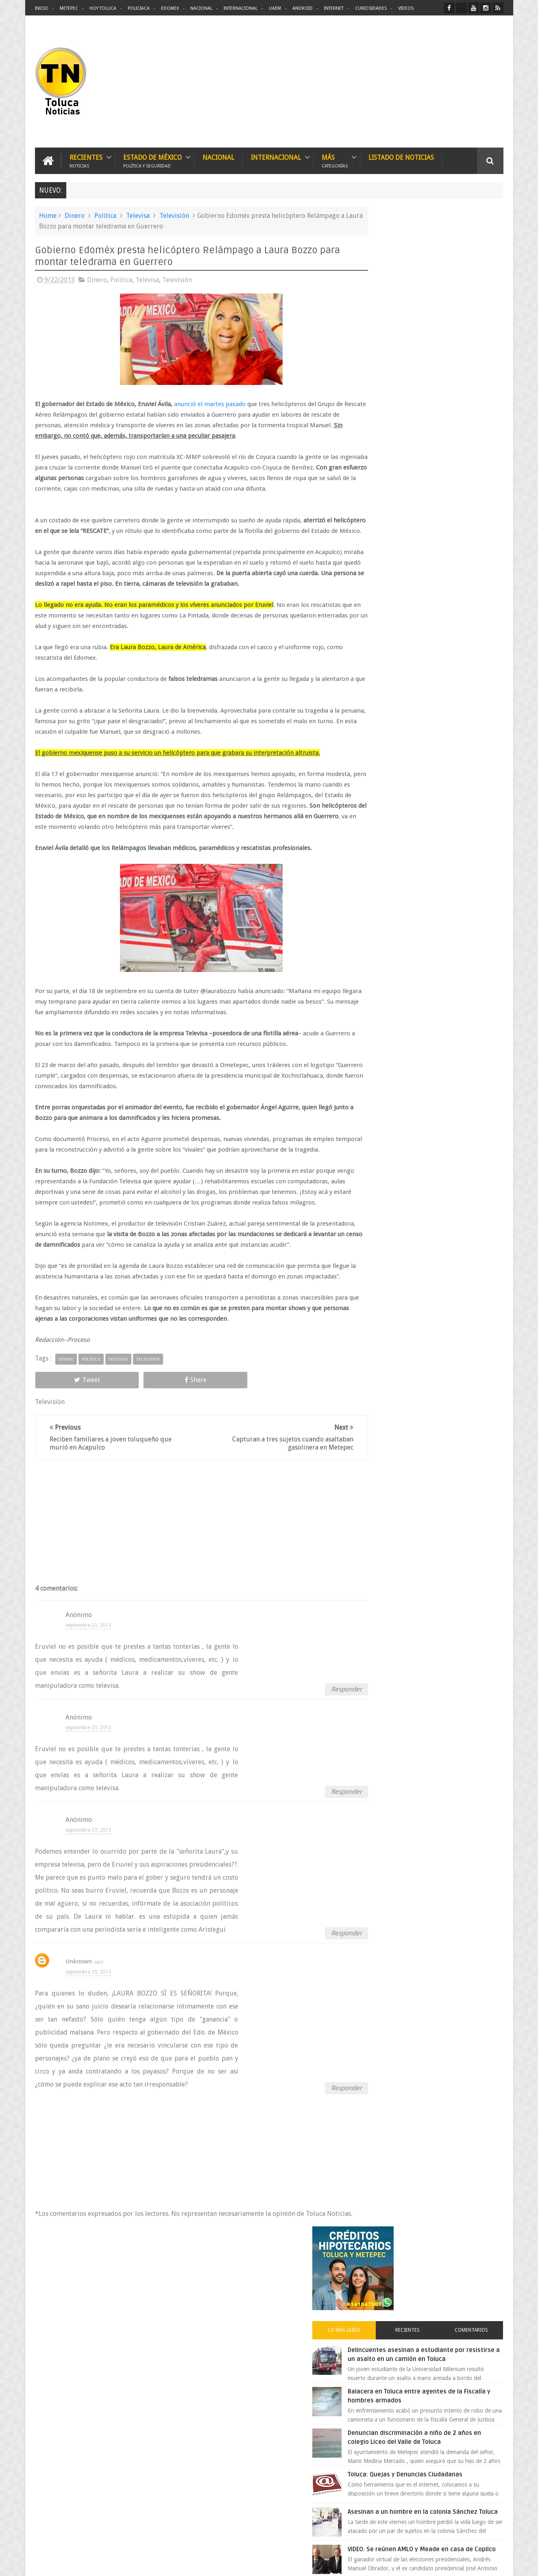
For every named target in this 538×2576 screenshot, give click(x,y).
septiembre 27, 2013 (88, 1892)
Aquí (496, 2563)
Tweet (64, 1442)
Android (302, 8)
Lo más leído (386, 314)
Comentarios (479, 314)
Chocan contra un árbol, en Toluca (447, 642)
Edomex (170, 8)
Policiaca (139, 8)
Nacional (201, 8)
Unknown (78, 2023)
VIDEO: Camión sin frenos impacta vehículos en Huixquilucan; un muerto (447, 730)
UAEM (275, 8)
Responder (322, 1751)
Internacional (240, 8)
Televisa (138, 214)
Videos (406, 8)
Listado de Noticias (401, 156)
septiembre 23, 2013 (88, 1687)
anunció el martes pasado (209, 403)
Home (48, 214)
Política (105, 214)
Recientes (86, 159)
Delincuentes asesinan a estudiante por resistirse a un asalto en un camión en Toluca (442, 343)
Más (335, 159)
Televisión (174, 214)
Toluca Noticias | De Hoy (138, 2563)
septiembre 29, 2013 (88, 2034)
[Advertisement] (435, 81)
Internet (334, 8)
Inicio (41, 8)
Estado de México (152, 159)
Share (126, 1442)
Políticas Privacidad (433, 2563)
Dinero (75, 214)
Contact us (482, 2316)
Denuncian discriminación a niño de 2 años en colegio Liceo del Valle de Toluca (449, 435)
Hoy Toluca (102, 8)
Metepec (69, 8)
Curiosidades (371, 8)
